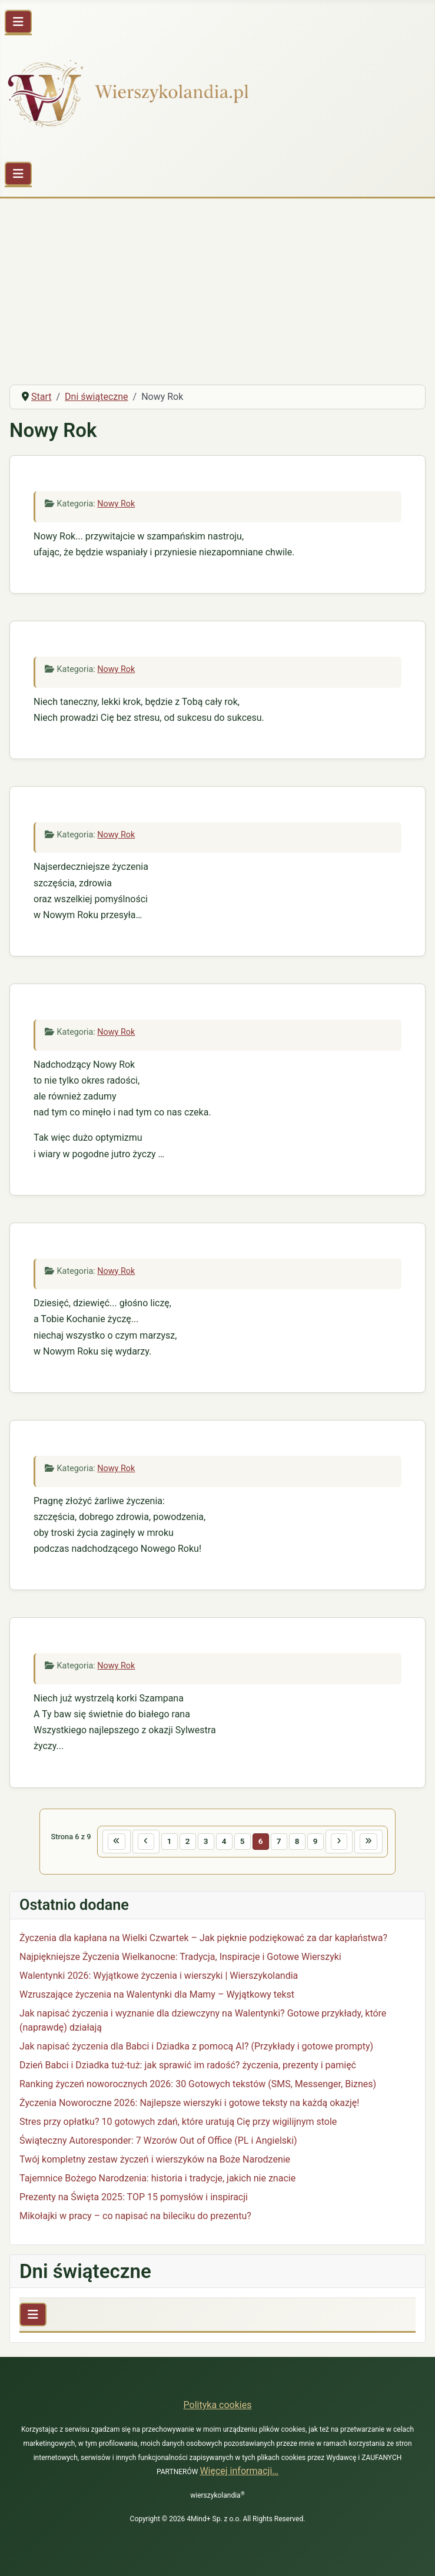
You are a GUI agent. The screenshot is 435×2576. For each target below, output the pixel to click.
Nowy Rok (116, 504)
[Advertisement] (217, 286)
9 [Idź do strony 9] (315, 1841)
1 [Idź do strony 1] (169, 1841)
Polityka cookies (218, 2405)
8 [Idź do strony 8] (297, 1841)
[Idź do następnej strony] (339, 1841)
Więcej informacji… (239, 2470)
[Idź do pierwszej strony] (116, 1841)
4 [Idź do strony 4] (224, 1841)
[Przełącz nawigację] (18, 22)
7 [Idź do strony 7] (279, 1841)
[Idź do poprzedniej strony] (146, 1841)
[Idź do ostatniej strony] (368, 1841)
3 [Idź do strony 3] (206, 1841)
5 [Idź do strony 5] (242, 1841)
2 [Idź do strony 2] (187, 1841)
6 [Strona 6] (260, 1841)
